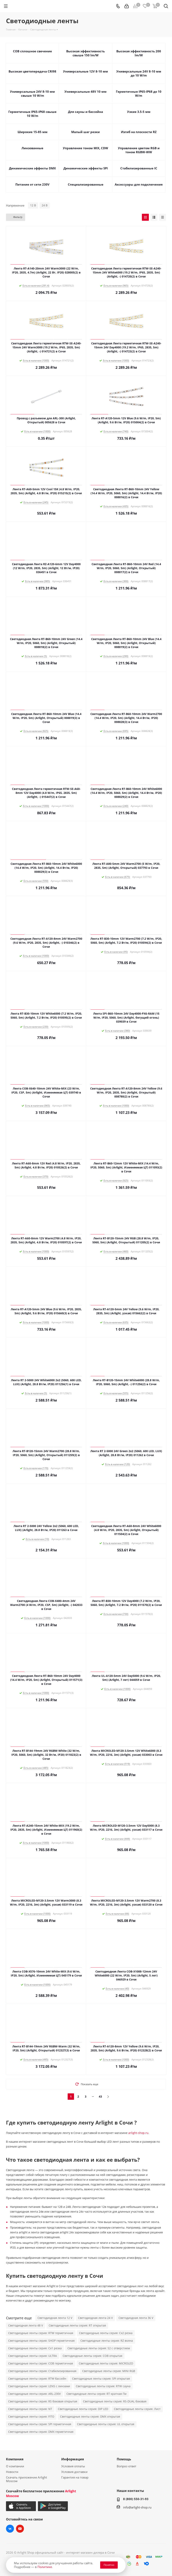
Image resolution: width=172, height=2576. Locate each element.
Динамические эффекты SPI (85, 168)
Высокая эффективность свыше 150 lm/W (85, 53)
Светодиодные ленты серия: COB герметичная (40, 2363)
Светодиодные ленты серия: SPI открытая (101, 2378)
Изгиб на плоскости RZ (139, 132)
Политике (45, 2567)
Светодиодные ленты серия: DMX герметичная (40, 2432)
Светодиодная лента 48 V (25, 2325)
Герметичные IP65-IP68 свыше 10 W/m (32, 114)
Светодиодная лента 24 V (95, 2318)
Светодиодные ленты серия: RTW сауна (103, 2386)
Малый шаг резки (85, 132)
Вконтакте (10, 2529)
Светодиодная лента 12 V (55, 2318)
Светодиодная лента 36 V (136, 2318)
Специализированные (85, 184)
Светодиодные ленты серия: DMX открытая (90, 2416)
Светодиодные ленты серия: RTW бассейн (37, 2378)
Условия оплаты (73, 2466)
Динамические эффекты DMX (32, 168)
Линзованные (32, 148)
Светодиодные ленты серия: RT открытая (77, 2325)
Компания (14, 2459)
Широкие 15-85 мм (32, 132)
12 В (33, 205)
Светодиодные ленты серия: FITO (31, 2416)
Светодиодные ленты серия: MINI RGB (108, 2371)
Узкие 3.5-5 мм (138, 112)
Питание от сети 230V (32, 184)
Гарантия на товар (74, 2477)
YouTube (20, 2529)
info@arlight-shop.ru (137, 2507)
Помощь (124, 2459)
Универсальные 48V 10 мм (85, 91)
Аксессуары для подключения (139, 184)
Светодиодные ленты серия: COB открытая (92, 2356)
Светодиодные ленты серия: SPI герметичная (39, 2424)
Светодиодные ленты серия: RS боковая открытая (42, 2401)
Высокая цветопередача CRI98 (32, 71)
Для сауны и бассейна (85, 112)
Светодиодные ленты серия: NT (30, 2409)
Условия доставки (74, 2472)
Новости (12, 2472)
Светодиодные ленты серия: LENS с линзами (39, 2386)
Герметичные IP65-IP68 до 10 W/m (138, 93)
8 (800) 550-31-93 (135, 2499)
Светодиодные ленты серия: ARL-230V (34, 2394)
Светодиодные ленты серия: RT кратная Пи (96, 2394)
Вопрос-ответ (126, 2466)
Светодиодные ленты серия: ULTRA (32, 2356)
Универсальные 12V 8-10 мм (85, 71)
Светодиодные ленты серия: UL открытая (105, 2424)
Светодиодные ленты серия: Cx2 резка (105, 2333)
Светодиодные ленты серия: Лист (137, 2409)
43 (100, 2096)
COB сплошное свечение (32, 51)
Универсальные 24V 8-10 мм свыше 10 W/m (32, 93)
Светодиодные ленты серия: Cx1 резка (35, 2348)
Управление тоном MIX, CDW (85, 148)
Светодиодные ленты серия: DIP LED (83, 2409)
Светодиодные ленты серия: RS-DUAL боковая (114, 2401)
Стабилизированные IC (138, 168)
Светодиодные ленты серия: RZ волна (106, 2340)
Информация (72, 2459)
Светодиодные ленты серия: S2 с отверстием (98, 2348)
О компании (15, 2466)
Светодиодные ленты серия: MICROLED (106, 2363)
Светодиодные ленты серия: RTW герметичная (40, 2333)
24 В (44, 205)
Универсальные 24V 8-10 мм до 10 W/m (138, 73)
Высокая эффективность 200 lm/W (138, 53)
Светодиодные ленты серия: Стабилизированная (42, 2371)
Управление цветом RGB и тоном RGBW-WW (139, 150)
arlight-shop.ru (138, 2133)
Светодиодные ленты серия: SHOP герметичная (41, 2340)
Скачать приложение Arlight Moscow (26, 2479)
